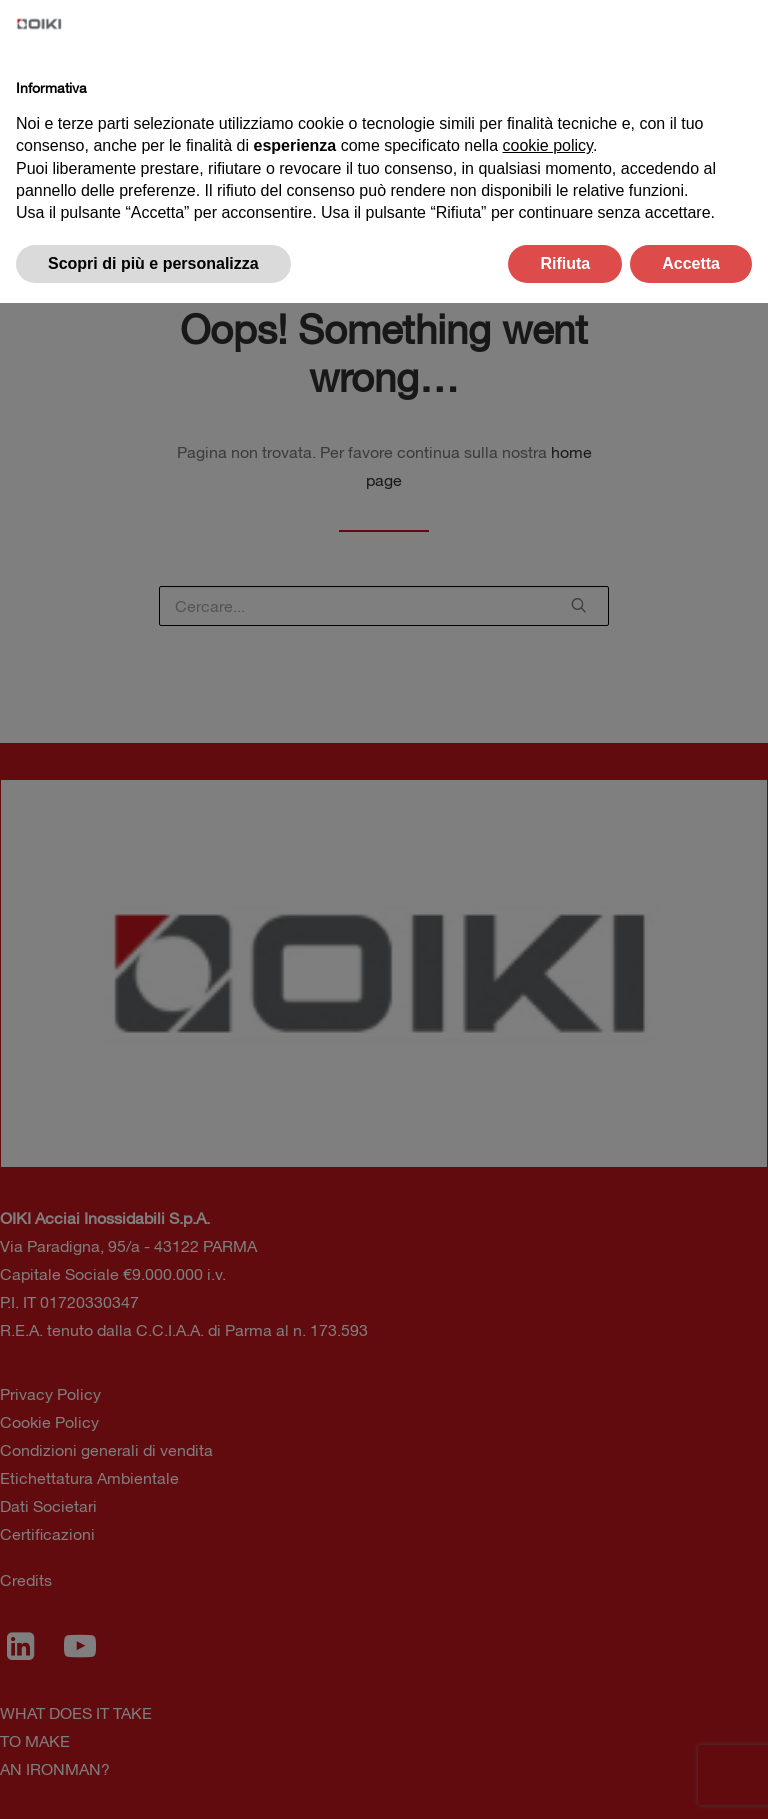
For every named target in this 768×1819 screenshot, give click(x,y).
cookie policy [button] (548, 145)
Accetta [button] (691, 263)
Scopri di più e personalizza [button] (153, 263)
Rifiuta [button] (565, 263)
